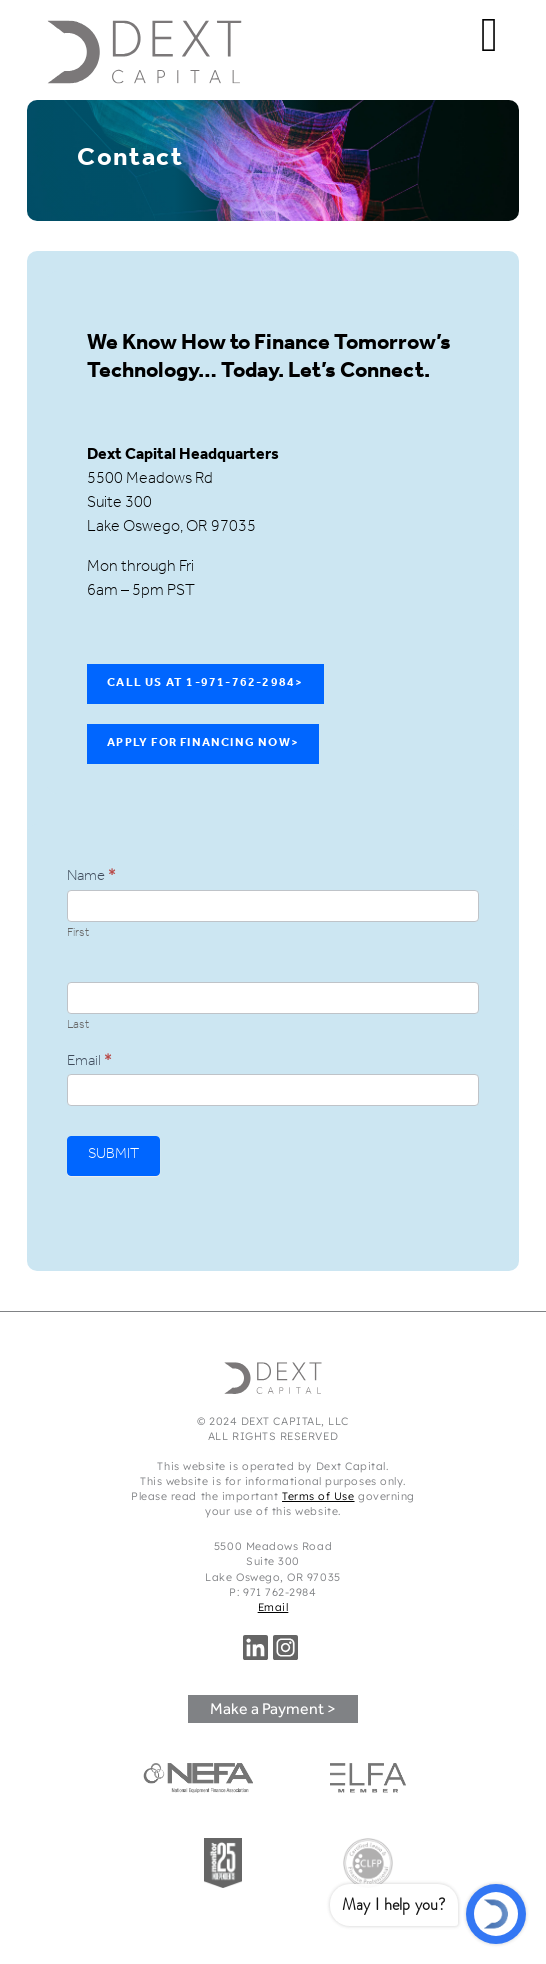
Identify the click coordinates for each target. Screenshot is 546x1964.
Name (91, 877)
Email (89, 1062)
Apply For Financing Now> (203, 744)
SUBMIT (113, 1155)
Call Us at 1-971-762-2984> (205, 684)
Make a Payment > (273, 1708)
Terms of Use (318, 1496)
